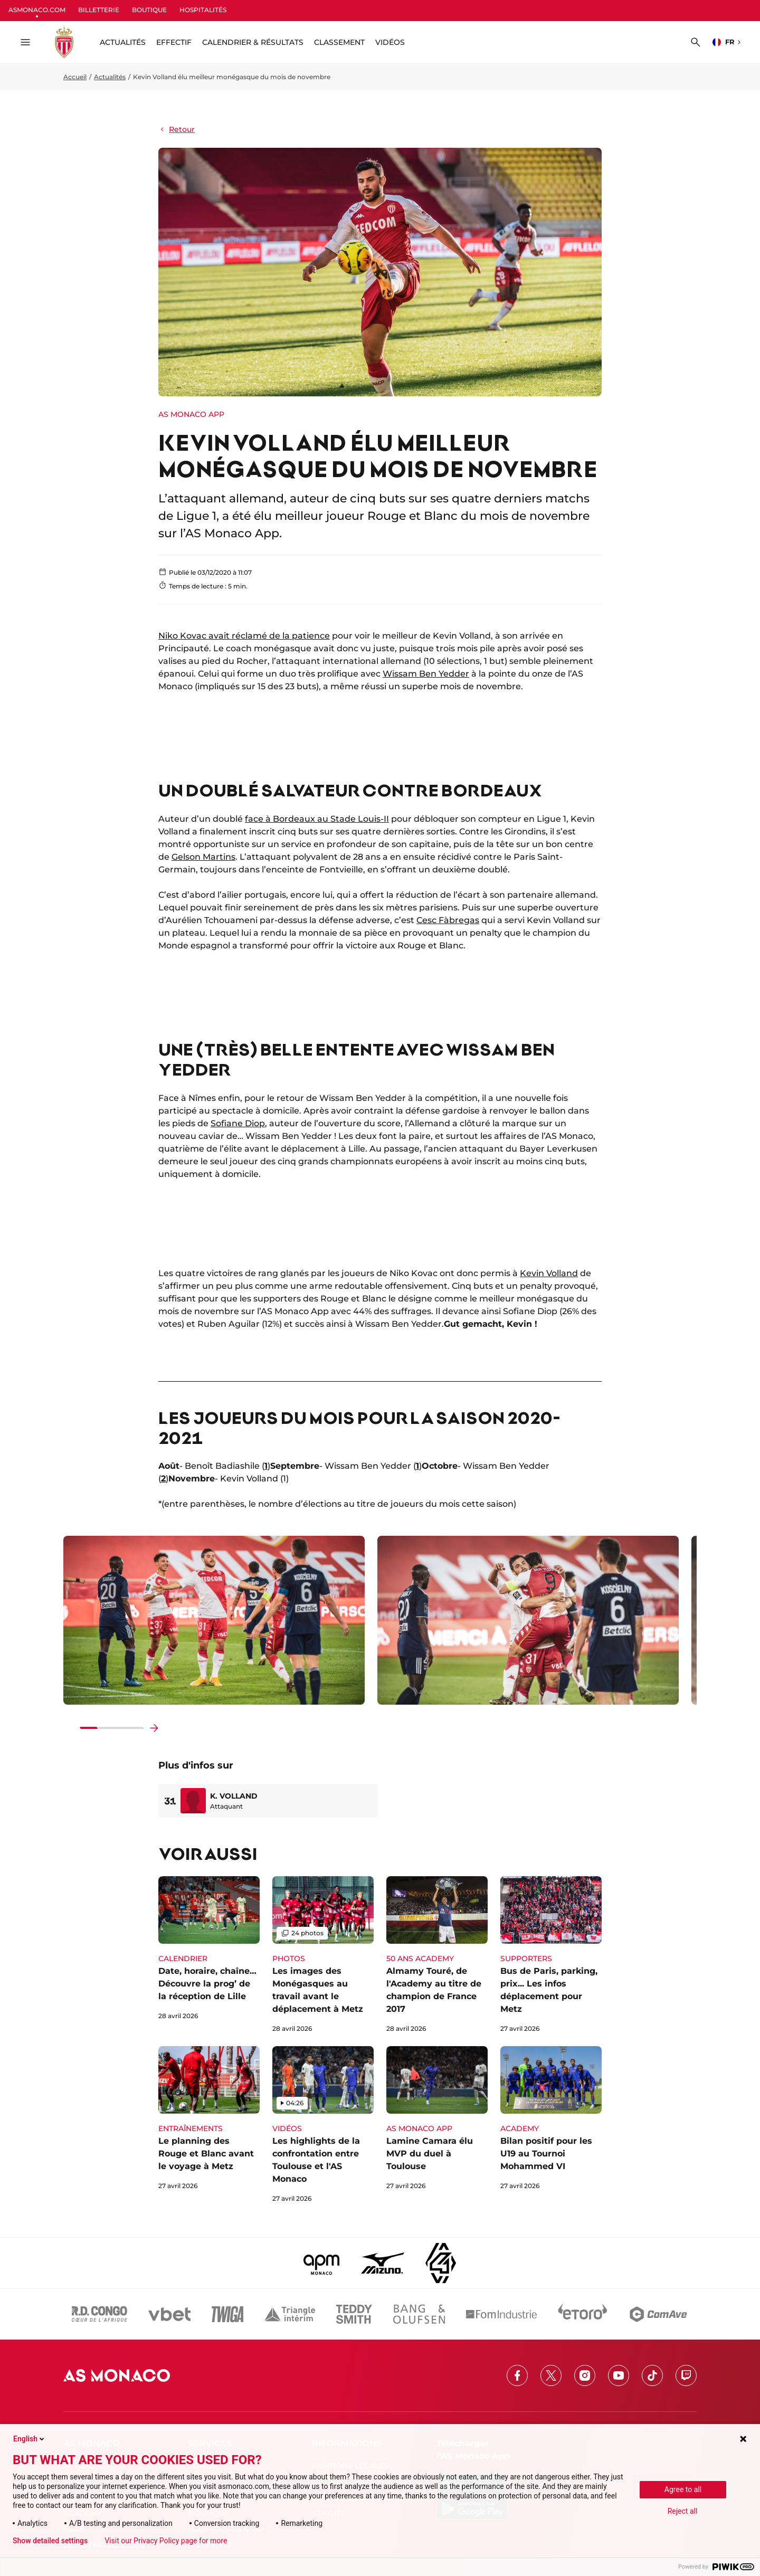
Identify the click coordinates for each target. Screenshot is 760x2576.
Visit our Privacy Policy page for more (165, 2540)
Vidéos (390, 42)
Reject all (683, 2511)
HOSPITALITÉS (202, 10)
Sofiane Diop (238, 1123)
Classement (339, 42)
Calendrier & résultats (252, 42)
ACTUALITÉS (123, 42)
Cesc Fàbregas (447, 920)
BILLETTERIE (98, 10)
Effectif (174, 42)
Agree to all (682, 2489)
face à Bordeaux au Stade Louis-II (317, 819)
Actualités (110, 77)
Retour (176, 129)
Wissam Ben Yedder (426, 674)
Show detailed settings (50, 2540)
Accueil (75, 77)
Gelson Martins (203, 857)
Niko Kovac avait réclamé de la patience (244, 636)
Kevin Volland (549, 1273)
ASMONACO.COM (36, 10)
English (29, 2439)
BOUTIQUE (149, 10)
